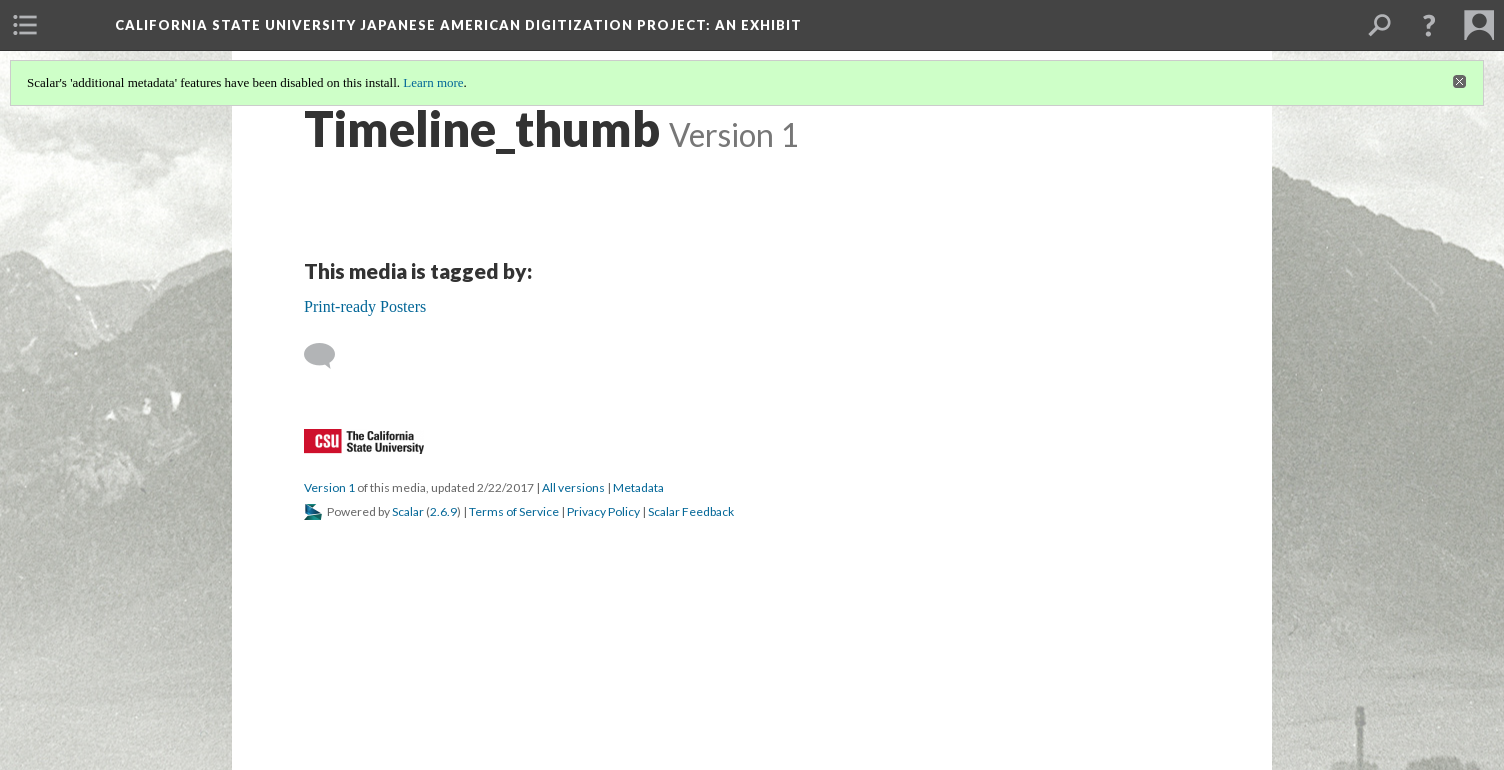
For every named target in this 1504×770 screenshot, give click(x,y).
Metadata (638, 487)
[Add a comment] (328, 356)
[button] (1429, 25)
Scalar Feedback (691, 511)
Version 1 (329, 487)
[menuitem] (25, 25)
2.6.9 (443, 511)
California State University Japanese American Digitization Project (458, 25)
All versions (573, 487)
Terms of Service (514, 511)
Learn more (433, 82)
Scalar (408, 511)
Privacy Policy (603, 511)
